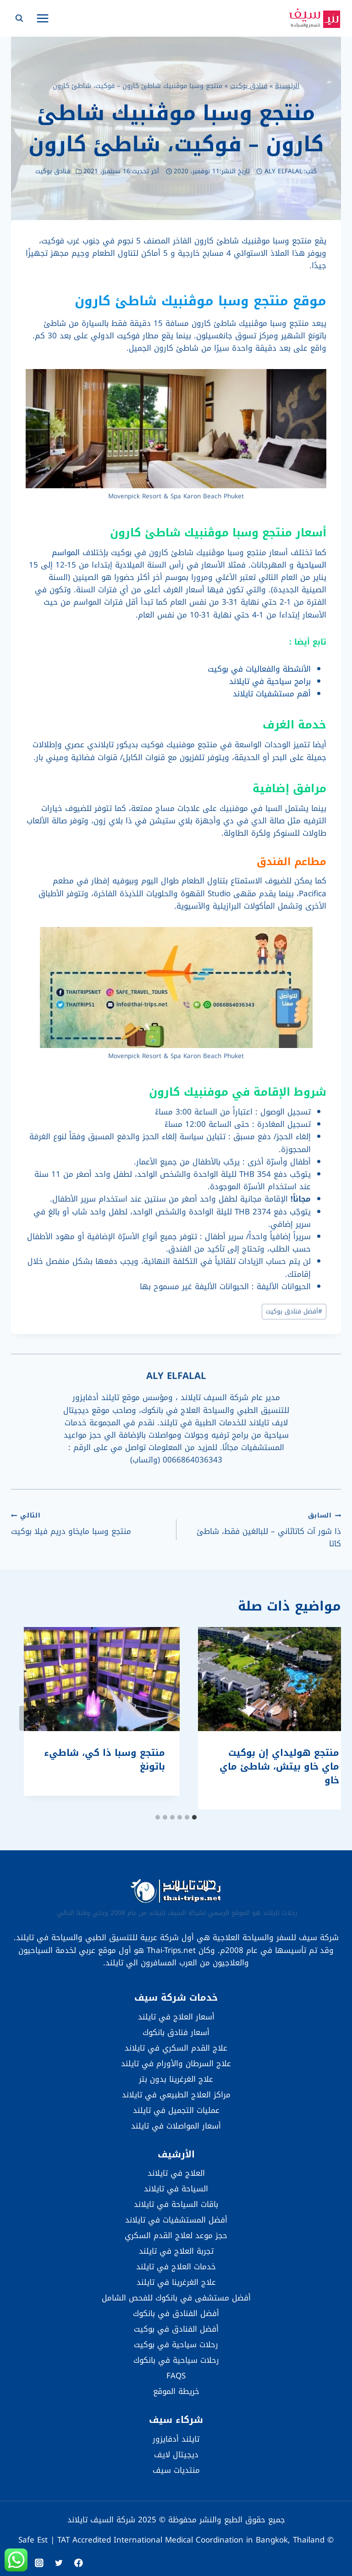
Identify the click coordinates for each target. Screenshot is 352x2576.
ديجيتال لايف (176, 2454)
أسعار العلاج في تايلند (176, 2016)
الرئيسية (287, 85)
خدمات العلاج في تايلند (176, 2266)
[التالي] (27, 1718)
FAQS (176, 2375)
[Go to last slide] (324, 1718)
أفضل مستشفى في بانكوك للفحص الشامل (176, 2297)
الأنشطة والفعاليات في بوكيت (259, 669)
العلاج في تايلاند (176, 2173)
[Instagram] (39, 2562)
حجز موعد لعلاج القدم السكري (176, 2235)
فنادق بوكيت (248, 85)
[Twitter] (58, 2562)
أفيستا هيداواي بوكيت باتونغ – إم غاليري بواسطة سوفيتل (268, 1766)
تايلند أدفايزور (176, 2439)
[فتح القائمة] (43, 18)
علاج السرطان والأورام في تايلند (176, 2063)
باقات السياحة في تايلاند (176, 2204)
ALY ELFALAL (283, 171)
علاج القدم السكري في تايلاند (176, 2048)
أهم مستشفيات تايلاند (272, 693)
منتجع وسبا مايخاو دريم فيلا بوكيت (89, 1523)
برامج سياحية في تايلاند (270, 681)
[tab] (194, 1817)
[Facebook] (78, 2562)
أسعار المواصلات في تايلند (176, 2125)
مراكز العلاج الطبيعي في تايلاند (176, 2094)
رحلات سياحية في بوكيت (176, 2344)
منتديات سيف (176, 2470)
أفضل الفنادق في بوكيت (176, 2329)
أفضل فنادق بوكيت (294, 1311)
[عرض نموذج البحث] (19, 18)
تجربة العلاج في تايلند (176, 2251)
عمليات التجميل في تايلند (176, 2110)
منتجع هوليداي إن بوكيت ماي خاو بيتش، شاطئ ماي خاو (92, 1766)
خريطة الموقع (176, 2391)
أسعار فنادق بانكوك (176, 2032)
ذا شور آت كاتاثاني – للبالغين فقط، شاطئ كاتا (262, 1529)
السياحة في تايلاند (176, 2188)
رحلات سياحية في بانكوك (176, 2360)
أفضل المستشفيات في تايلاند (176, 2219)
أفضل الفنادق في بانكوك (176, 2313)
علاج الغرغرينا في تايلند (176, 2282)
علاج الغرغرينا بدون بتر (176, 2079)
